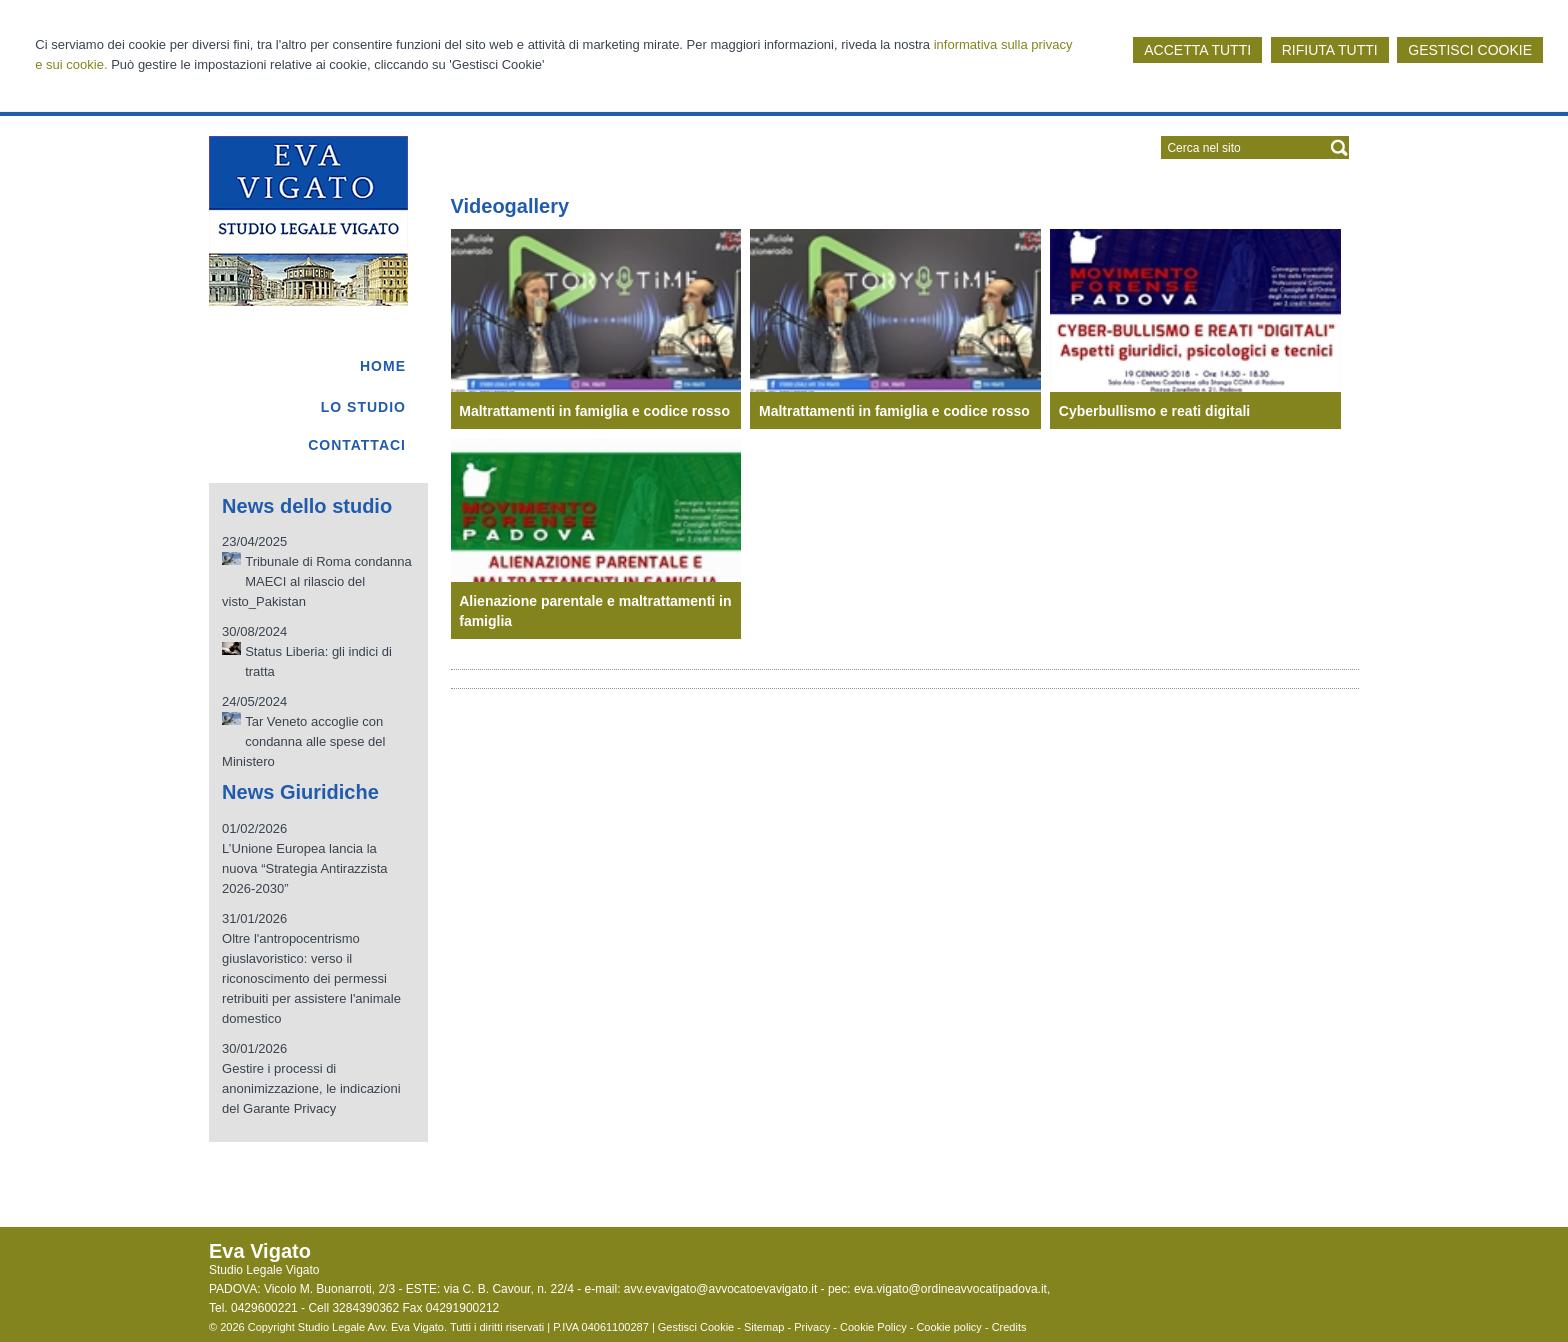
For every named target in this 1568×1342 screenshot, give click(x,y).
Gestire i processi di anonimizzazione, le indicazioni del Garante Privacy (311, 1088)
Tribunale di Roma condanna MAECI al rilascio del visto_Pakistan (317, 581)
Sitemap (764, 1327)
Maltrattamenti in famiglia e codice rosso (594, 411)
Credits (1009, 1327)
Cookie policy (948, 1327)
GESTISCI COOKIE (1470, 50)
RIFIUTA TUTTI (1330, 50)
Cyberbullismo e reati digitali (1154, 411)
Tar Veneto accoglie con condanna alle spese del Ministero (303, 741)
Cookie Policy (873, 1327)
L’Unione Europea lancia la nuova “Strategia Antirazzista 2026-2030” (304, 868)
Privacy (812, 1327)
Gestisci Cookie (696, 1327)
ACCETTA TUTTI (1197, 50)
